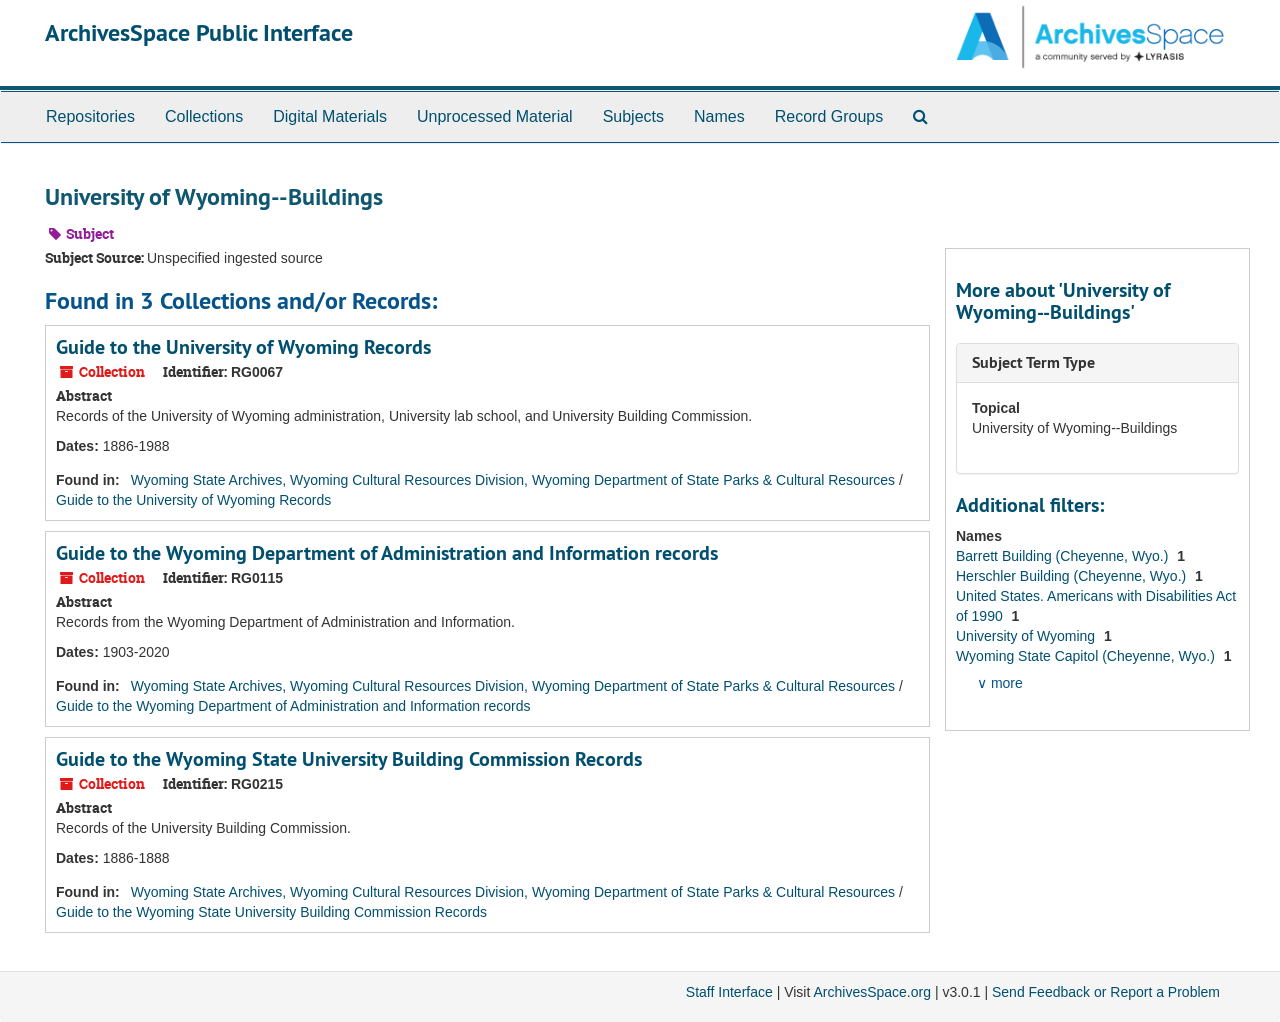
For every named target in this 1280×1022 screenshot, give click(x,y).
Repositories (90, 116)
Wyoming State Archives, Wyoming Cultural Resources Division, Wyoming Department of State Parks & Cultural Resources (513, 480)
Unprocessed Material (495, 116)
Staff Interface (729, 992)
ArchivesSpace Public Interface (199, 32)
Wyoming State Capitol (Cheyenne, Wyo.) (1087, 656)
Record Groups (829, 116)
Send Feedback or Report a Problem (1106, 992)
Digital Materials (330, 116)
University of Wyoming (1027, 636)
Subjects (633, 116)
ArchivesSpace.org (872, 992)
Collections (204, 116)
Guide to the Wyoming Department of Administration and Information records (387, 553)
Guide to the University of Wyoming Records (243, 347)
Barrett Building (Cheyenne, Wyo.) (1064, 556)
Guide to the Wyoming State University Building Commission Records (349, 759)
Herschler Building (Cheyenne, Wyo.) (1073, 576)
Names (719, 116)
